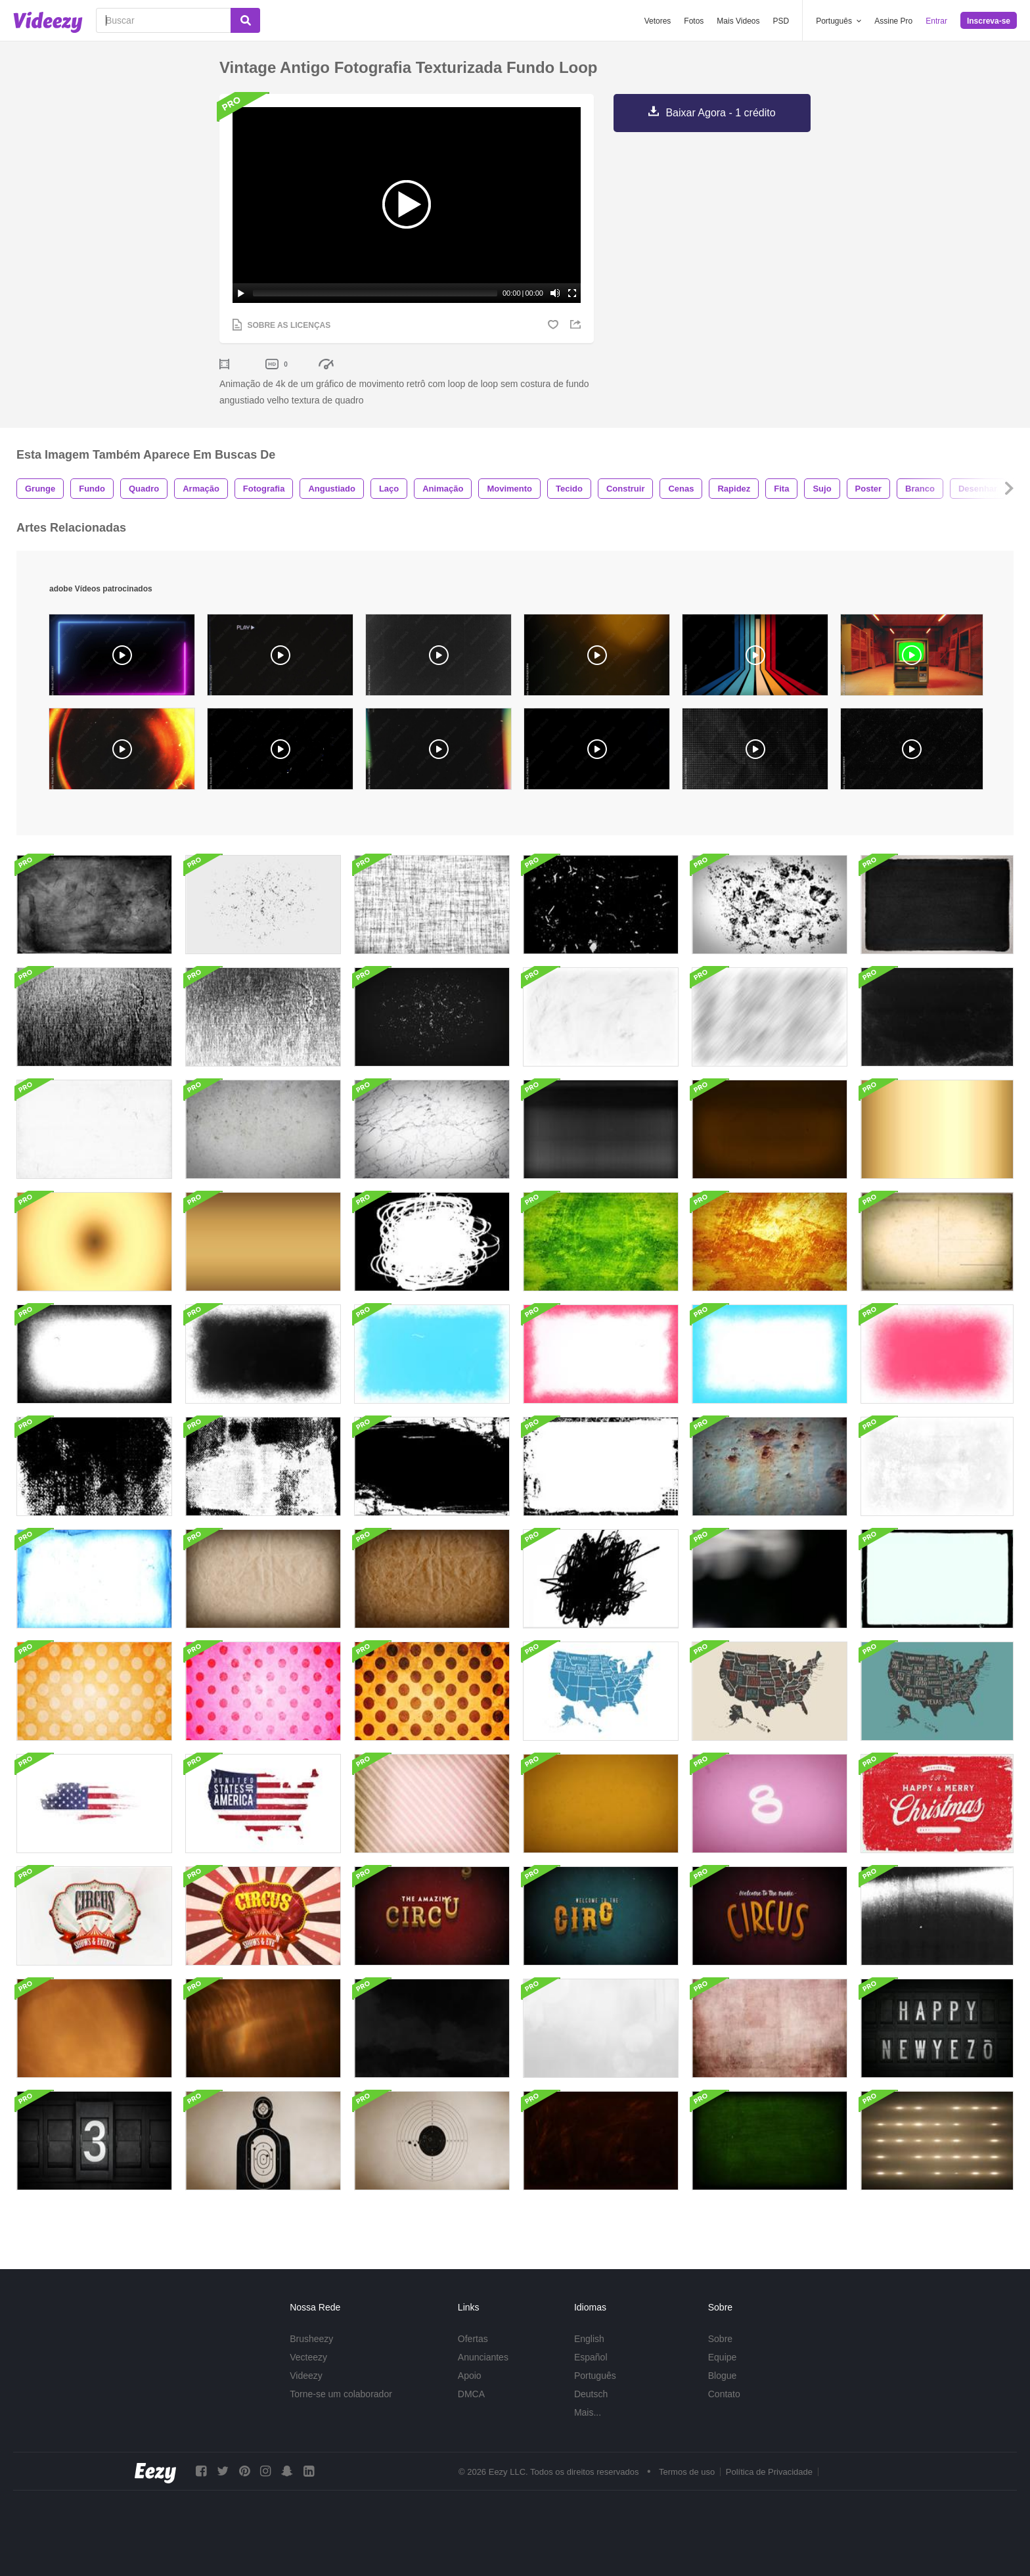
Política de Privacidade (769, 2472)
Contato (724, 2394)
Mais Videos (738, 21)
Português (595, 2375)
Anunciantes (483, 2357)
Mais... (587, 2412)
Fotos (694, 21)
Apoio (469, 2375)
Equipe (722, 2357)
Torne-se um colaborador (341, 2394)
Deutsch (591, 2394)
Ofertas (473, 2339)
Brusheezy (311, 2339)
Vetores (657, 21)
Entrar (936, 21)
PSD (781, 21)
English (589, 2339)
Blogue (722, 2375)
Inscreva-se (988, 21)
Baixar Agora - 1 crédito (720, 112)
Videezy (306, 2375)
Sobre (720, 2339)
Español (591, 2357)
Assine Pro (893, 21)
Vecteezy (308, 2357)
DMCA (471, 2394)
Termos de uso (687, 2472)
